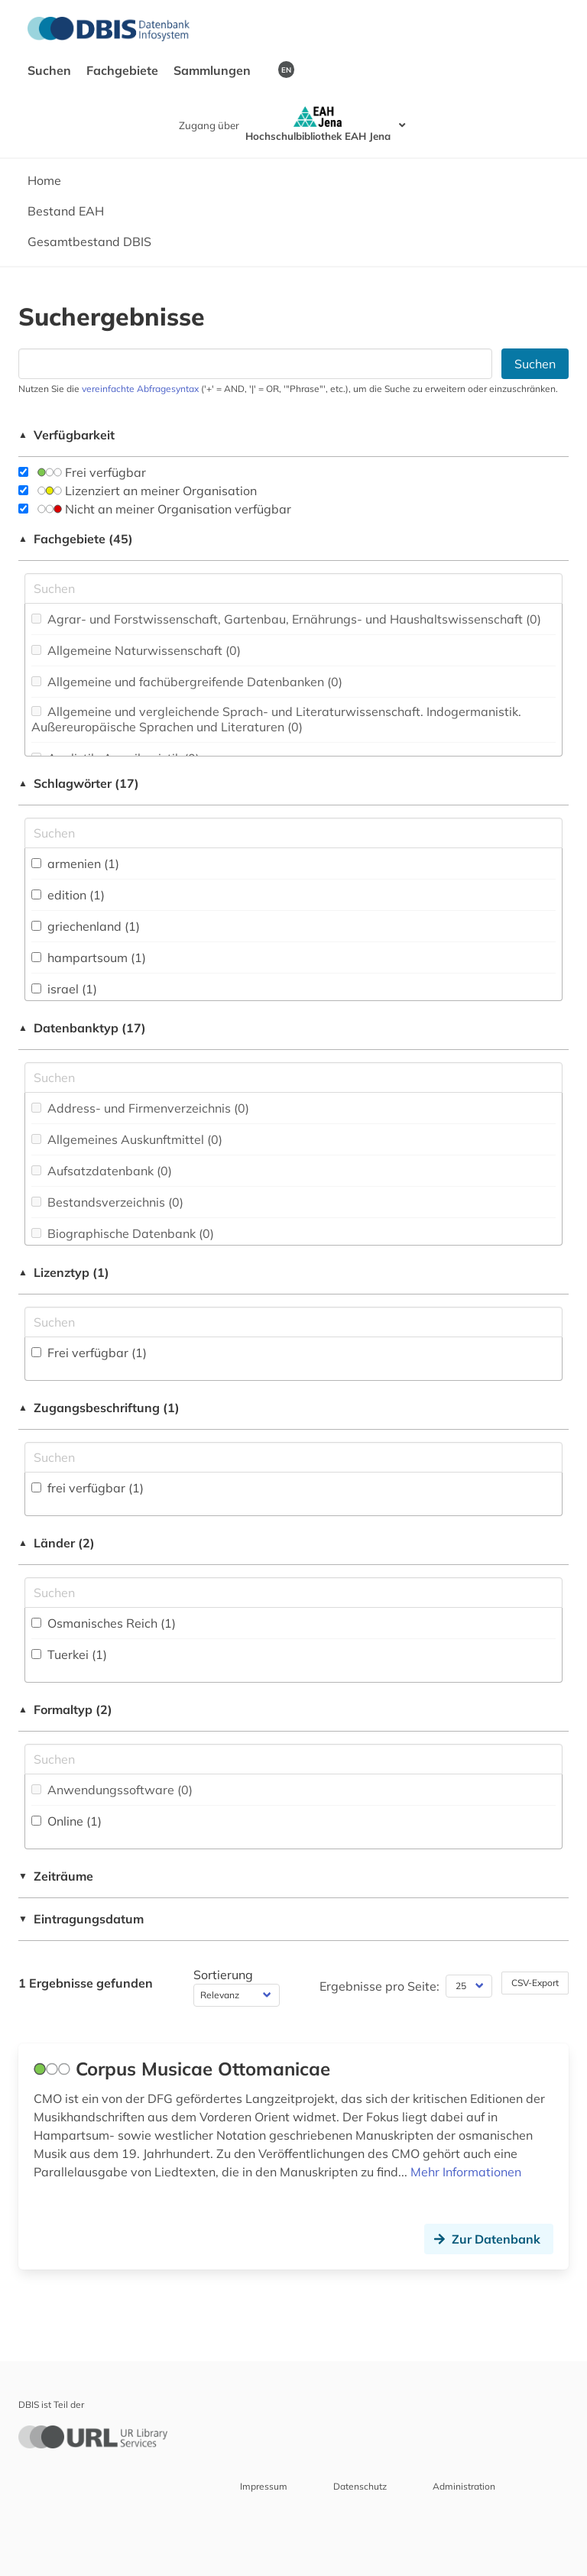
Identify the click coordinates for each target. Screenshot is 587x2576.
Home (44, 180)
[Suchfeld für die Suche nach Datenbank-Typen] (293, 1077)
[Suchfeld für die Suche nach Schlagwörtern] (293, 833)
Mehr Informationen (465, 2171)
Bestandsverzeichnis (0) (107, 1202)
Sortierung (223, 1974)
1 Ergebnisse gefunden (85, 1983)
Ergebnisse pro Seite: (379, 1986)
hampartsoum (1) (88, 957)
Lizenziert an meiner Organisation (137, 490)
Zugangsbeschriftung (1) (99, 1407)
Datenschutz (360, 2486)
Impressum (263, 2486)
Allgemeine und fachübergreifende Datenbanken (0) (186, 681)
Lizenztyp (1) (63, 1272)
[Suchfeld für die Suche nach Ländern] (293, 1592)
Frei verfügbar (82, 472)
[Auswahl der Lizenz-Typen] (293, 1322)
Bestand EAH (66, 211)
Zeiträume (55, 1876)
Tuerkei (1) (69, 1654)
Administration (464, 2486)
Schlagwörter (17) (78, 783)
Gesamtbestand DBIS (89, 241)
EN (286, 69)
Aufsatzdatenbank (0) (101, 1170)
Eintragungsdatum (81, 1918)
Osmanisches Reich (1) (103, 1623)
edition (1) (68, 894)
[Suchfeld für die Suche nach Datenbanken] (255, 363)
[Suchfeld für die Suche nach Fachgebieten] (293, 588)
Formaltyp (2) (65, 1709)
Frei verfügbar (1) (89, 1352)
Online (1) (66, 1821)
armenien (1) (75, 863)
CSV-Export (535, 1982)
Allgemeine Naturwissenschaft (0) (136, 650)
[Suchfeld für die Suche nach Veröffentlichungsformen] (293, 1759)
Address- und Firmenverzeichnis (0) (140, 1108)
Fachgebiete (123, 70)
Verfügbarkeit (66, 434)
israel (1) (64, 988)
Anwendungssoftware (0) (112, 1789)
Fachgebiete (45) (75, 538)
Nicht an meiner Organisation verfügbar (154, 509)
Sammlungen (214, 70)
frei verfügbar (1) (87, 1487)
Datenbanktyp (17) (82, 1027)
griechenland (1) (85, 926)
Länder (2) (56, 1542)
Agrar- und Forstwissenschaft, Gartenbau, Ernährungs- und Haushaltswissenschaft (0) (286, 619)
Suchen (51, 70)
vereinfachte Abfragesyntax (140, 388)
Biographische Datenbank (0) (122, 1233)
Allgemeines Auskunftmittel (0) (126, 1139)
